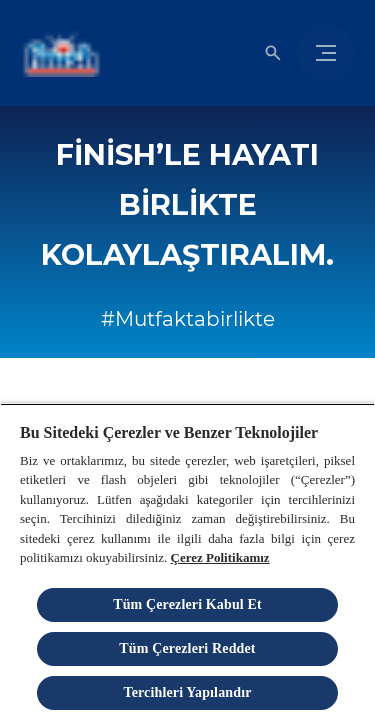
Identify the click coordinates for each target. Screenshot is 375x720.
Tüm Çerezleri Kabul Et (187, 604)
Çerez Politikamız (220, 557)
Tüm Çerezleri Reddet (187, 648)
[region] (187, 561)
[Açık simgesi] (273, 53)
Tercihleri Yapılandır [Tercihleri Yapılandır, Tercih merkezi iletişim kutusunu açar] (187, 692)
